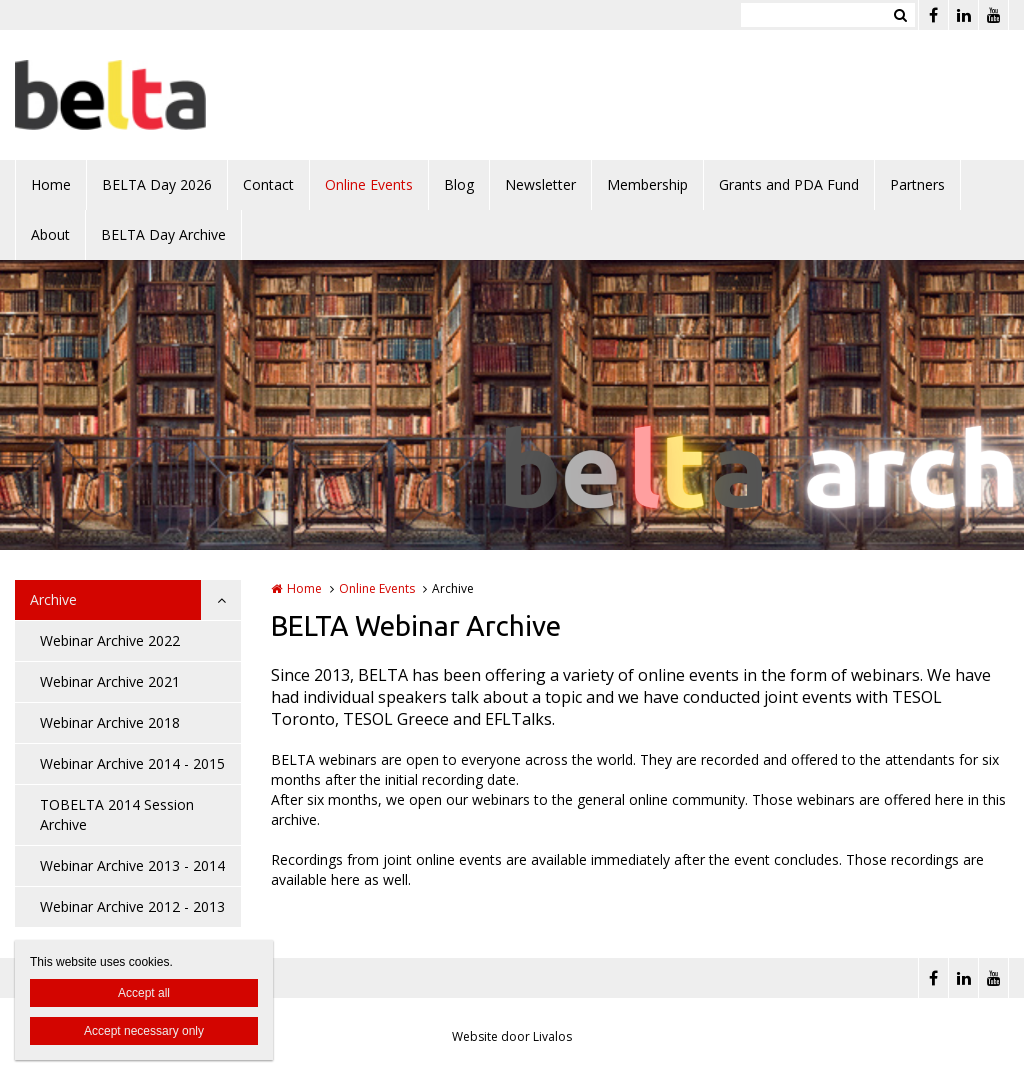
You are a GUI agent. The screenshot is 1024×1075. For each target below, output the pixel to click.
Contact (268, 184)
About (50, 234)
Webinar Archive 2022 (110, 640)
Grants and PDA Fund (789, 184)
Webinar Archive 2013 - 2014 (132, 865)
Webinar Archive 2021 (110, 681)
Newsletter (540, 184)
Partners (917, 184)
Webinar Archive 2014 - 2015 (132, 763)
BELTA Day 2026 (157, 184)
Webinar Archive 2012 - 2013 (132, 906)
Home (51, 184)
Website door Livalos (512, 1036)
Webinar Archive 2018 (110, 722)
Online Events (369, 184)
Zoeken (900, 15)
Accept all (144, 993)
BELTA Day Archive (163, 234)
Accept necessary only (144, 1031)
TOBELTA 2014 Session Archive (117, 814)
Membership (647, 184)
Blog (459, 184)
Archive (53, 599)
